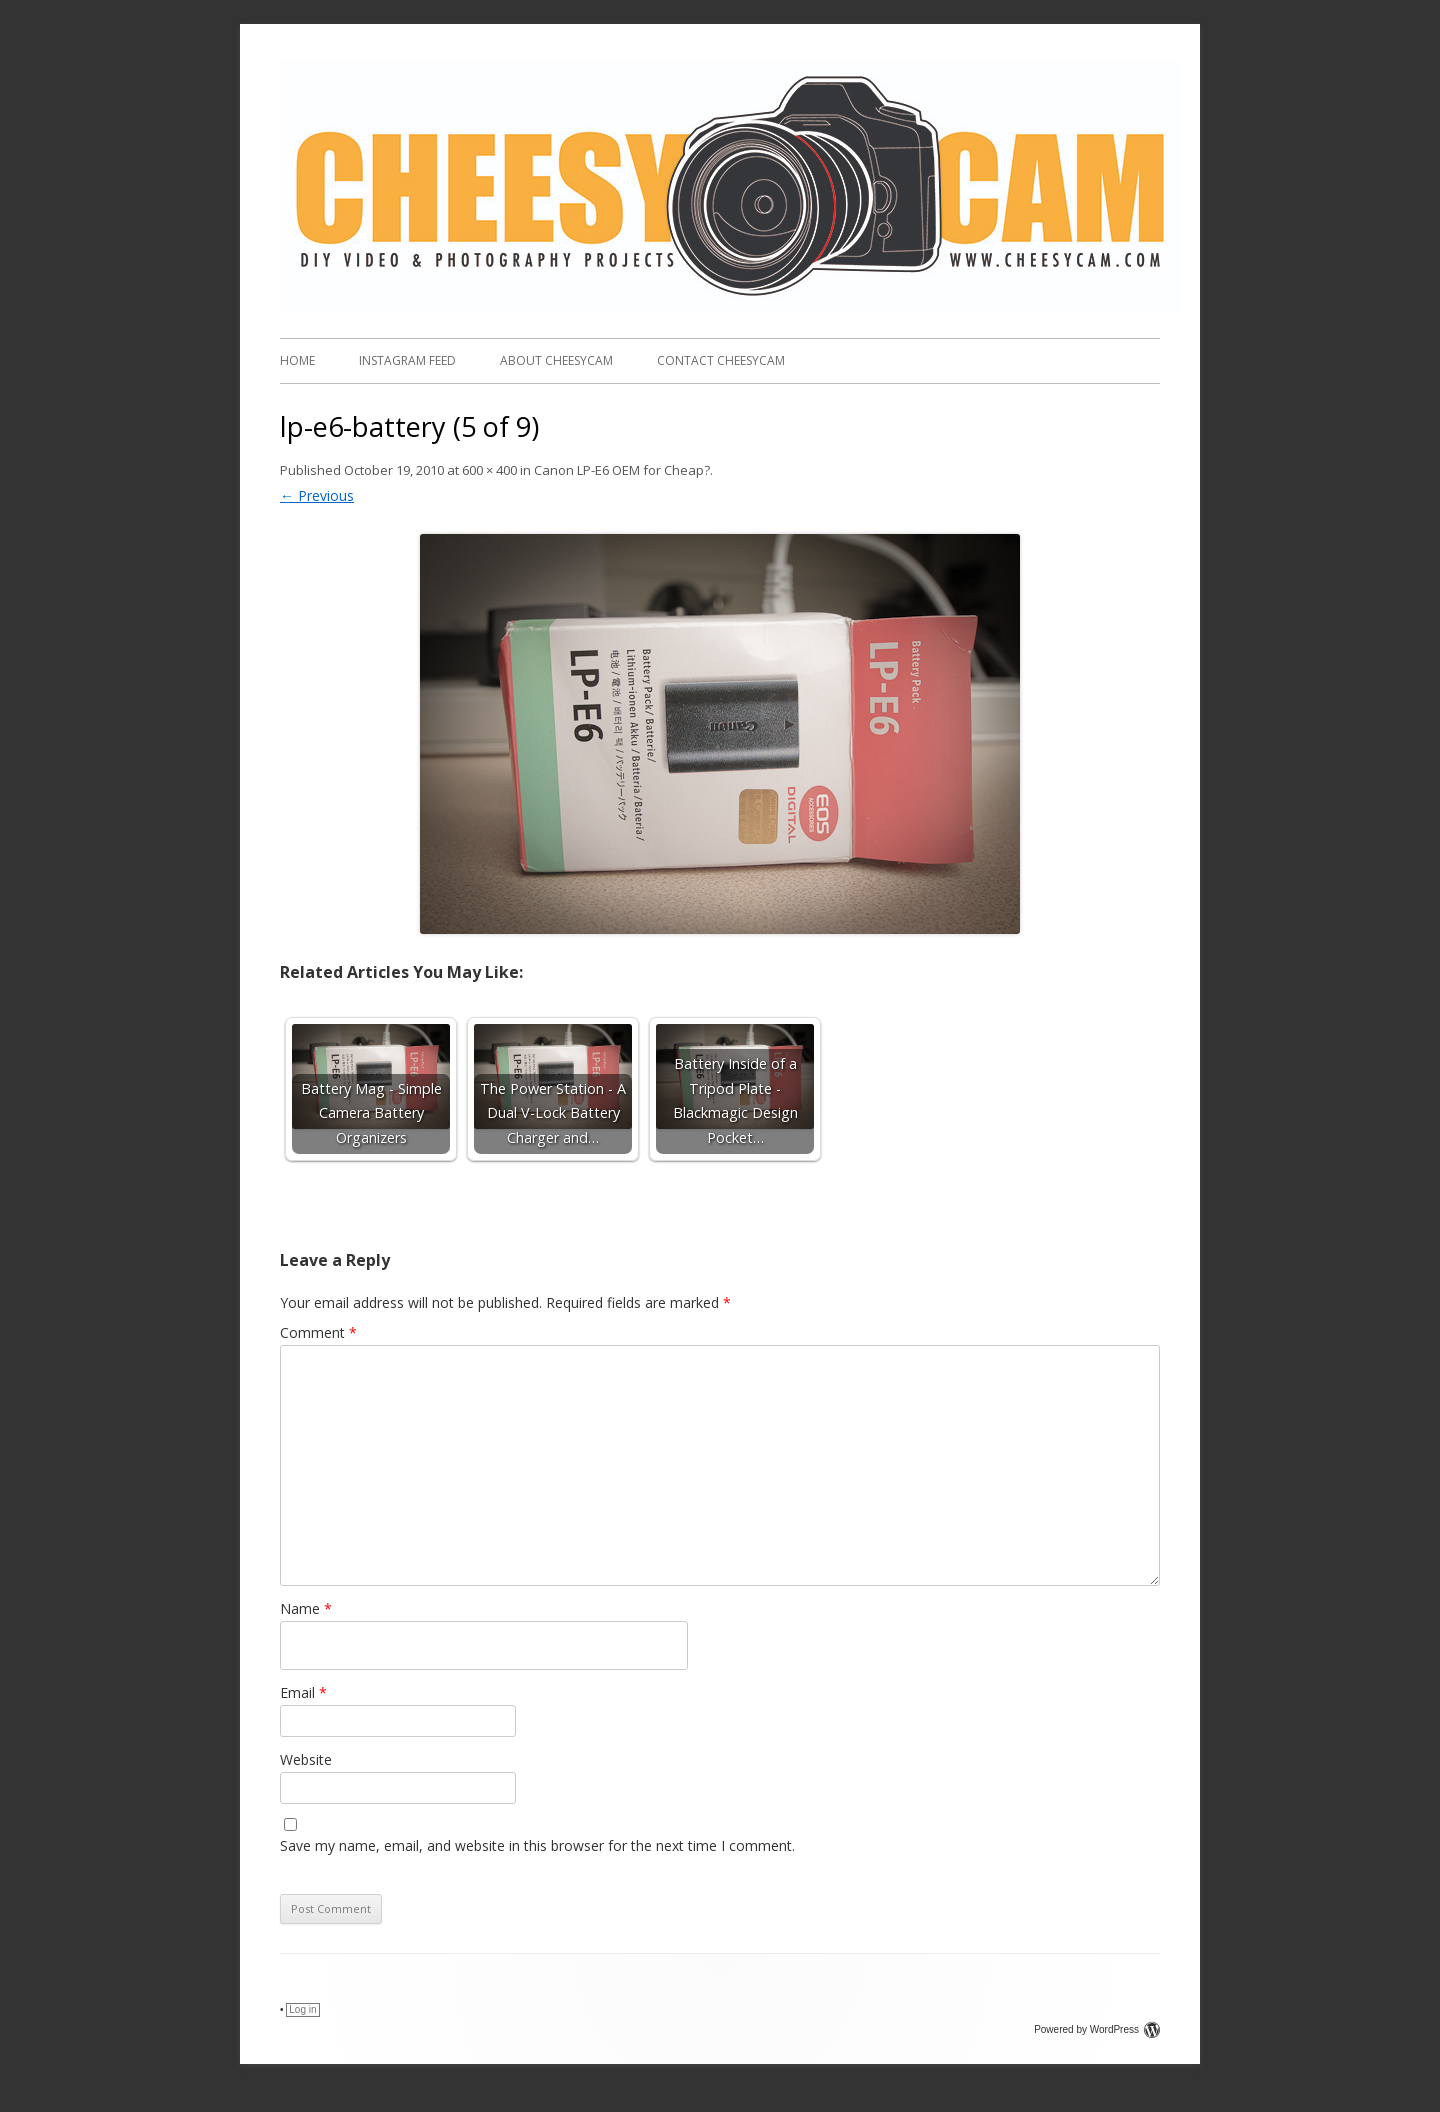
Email (303, 1692)
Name (306, 1608)
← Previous (317, 495)
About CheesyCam (556, 360)
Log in (302, 2009)
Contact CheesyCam (721, 360)
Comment (318, 1332)
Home (297, 360)
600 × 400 (489, 470)
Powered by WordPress (1097, 2029)
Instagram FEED (407, 360)
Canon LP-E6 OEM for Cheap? (622, 470)
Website (306, 1759)
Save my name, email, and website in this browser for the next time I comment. (537, 1845)
